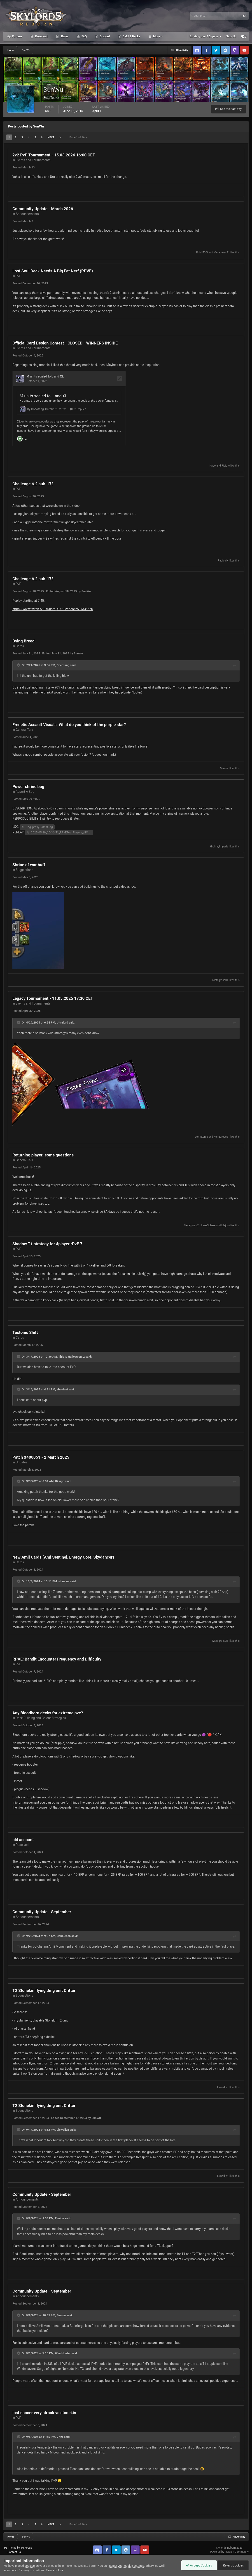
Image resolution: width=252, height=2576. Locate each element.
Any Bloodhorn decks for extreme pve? (47, 1712)
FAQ (84, 36)
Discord (104, 36)
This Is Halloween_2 (71, 1356)
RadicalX (223, 559)
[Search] (201, 16)
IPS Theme (9, 2547)
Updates (22, 1461)
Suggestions (24, 869)
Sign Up (231, 36)
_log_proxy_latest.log (39, 826)
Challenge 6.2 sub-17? (33, 483)
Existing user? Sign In (206, 36)
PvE (18, 276)
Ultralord (62, 1022)
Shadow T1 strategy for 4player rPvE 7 (47, 1243)
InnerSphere (208, 1224)
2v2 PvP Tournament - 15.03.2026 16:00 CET (53, 155)
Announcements (27, 214)
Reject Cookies (233, 2565)
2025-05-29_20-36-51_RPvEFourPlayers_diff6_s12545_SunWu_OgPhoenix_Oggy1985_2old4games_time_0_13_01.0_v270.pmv (62, 831)
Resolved (22, 1844)
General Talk (24, 729)
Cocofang (63, 664)
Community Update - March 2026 (42, 208)
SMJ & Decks (131, 36)
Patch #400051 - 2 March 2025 (40, 1456)
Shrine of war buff (28, 864)
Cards (20, 645)
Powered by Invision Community (229, 2551)
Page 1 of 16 (78, 137)
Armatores (201, 1136)
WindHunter (62, 2352)
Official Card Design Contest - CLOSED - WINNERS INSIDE (65, 343)
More (156, 36)
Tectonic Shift (25, 1331)
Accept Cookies (199, 2565)
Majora (224, 767)
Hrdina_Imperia (219, 845)
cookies (30, 2565)
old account (23, 1839)
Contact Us (14, 2551)
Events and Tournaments (33, 160)
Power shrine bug (28, 785)
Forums (17, 36)
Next (50, 137)
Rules (64, 36)
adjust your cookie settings (126, 2565)
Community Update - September (41, 1911)
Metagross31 (222, 252)
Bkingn (59, 1480)
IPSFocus (26, 2547)
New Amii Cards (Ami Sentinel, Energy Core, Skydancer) (63, 1556)
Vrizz (60, 2436)
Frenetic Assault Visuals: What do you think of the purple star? (69, 724)
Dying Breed (23, 640)
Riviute (226, 465)
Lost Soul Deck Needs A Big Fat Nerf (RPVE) (52, 271)
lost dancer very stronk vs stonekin (44, 2412)
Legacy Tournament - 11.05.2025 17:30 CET (52, 997)
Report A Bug (25, 791)
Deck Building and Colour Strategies (41, 1717)
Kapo (213, 465)
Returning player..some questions (43, 1154)
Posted (23, 167)
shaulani (62, 1388)
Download (41, 36)
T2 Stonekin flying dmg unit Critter (43, 1989)
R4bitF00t (202, 252)
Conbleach (64, 1935)
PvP (18, 2417)
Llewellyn (222, 2086)
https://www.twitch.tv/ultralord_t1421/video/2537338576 (52, 608)
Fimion (59, 2217)
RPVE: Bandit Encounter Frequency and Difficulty (56, 1658)
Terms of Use (54, 2570)
